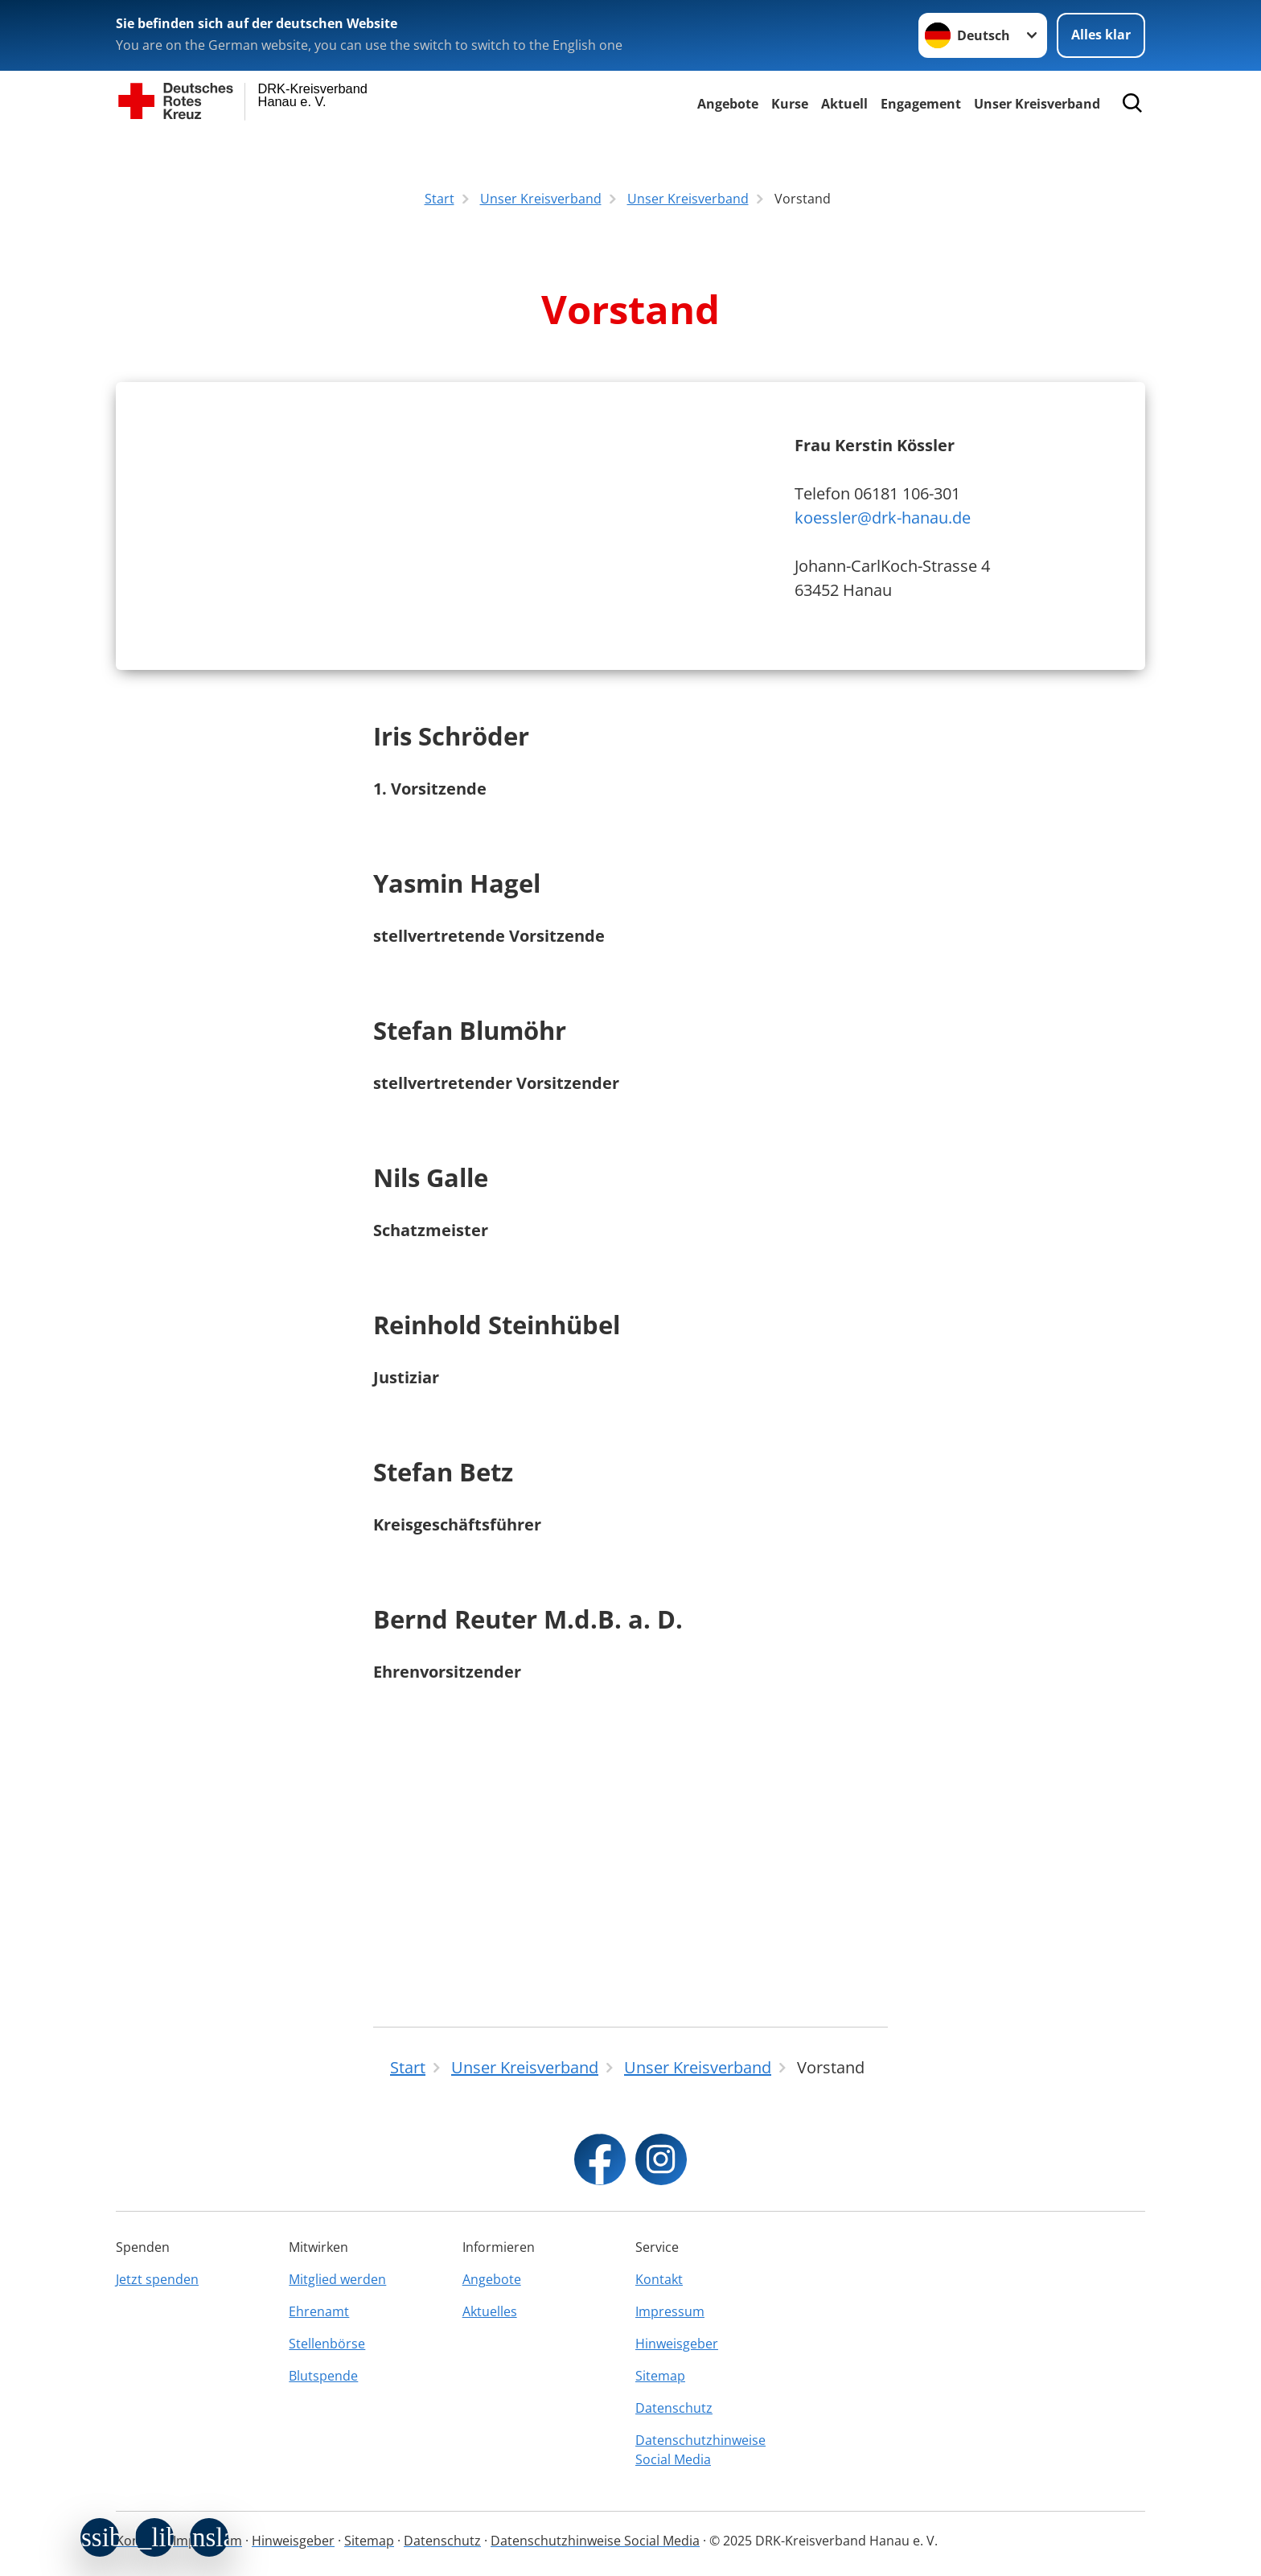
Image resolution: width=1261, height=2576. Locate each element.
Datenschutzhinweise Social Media (700, 2449)
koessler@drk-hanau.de (883, 655)
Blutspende (323, 2376)
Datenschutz (674, 2408)
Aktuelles (489, 2311)
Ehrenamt (319, 2311)
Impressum (669, 2311)
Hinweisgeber (676, 2343)
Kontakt (659, 2279)
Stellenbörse (327, 2343)
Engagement (921, 104)
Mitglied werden (337, 2279)
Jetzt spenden (157, 2279)
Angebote (727, 104)
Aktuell (844, 104)
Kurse (789, 104)
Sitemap (660, 2376)
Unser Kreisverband (1037, 104)
